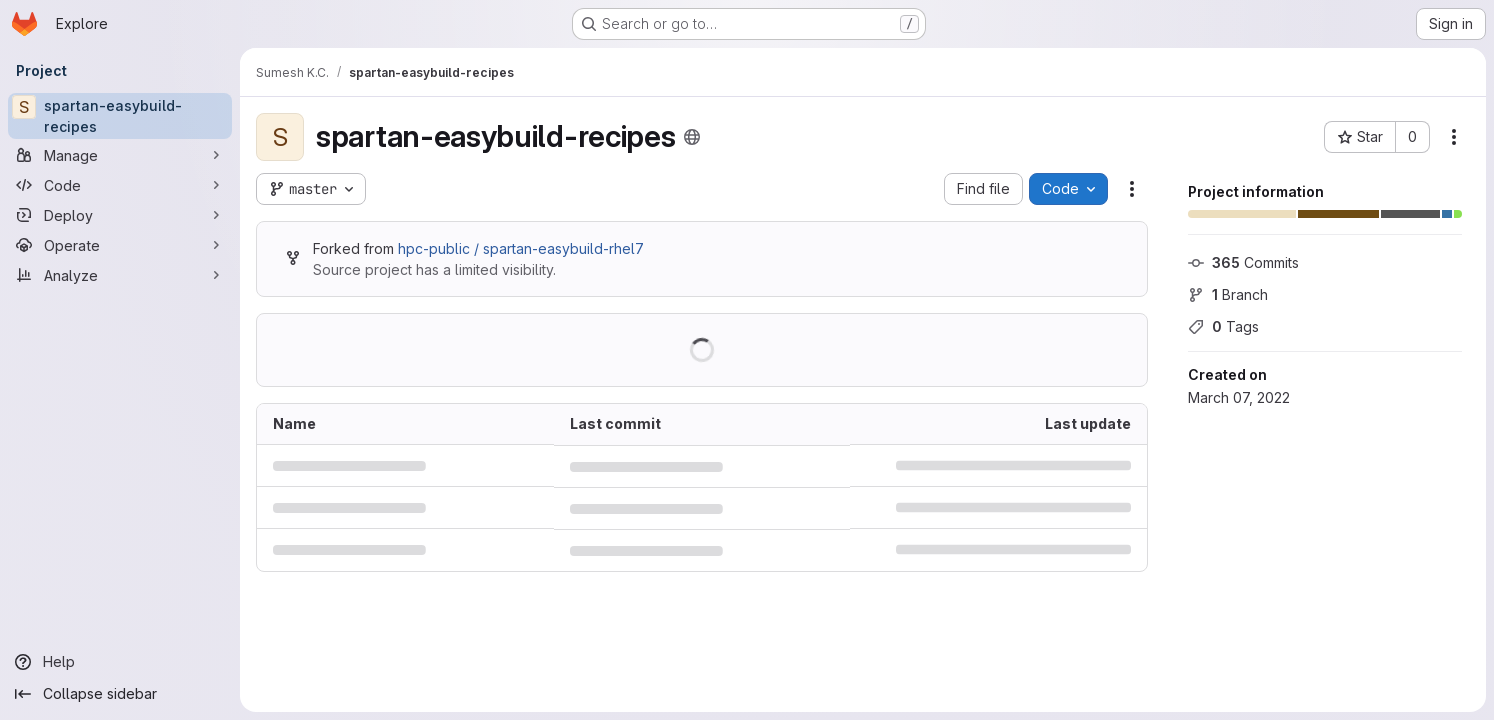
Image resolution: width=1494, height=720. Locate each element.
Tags (1223, 326)
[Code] (120, 185)
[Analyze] (120, 275)
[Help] (120, 662)
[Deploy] (120, 215)
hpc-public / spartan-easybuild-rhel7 (521, 248)
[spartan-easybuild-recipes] (120, 116)
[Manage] (120, 155)
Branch (1228, 294)
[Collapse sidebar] (120, 694)
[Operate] (120, 245)
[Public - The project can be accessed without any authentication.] (692, 137)
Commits (1243, 262)
